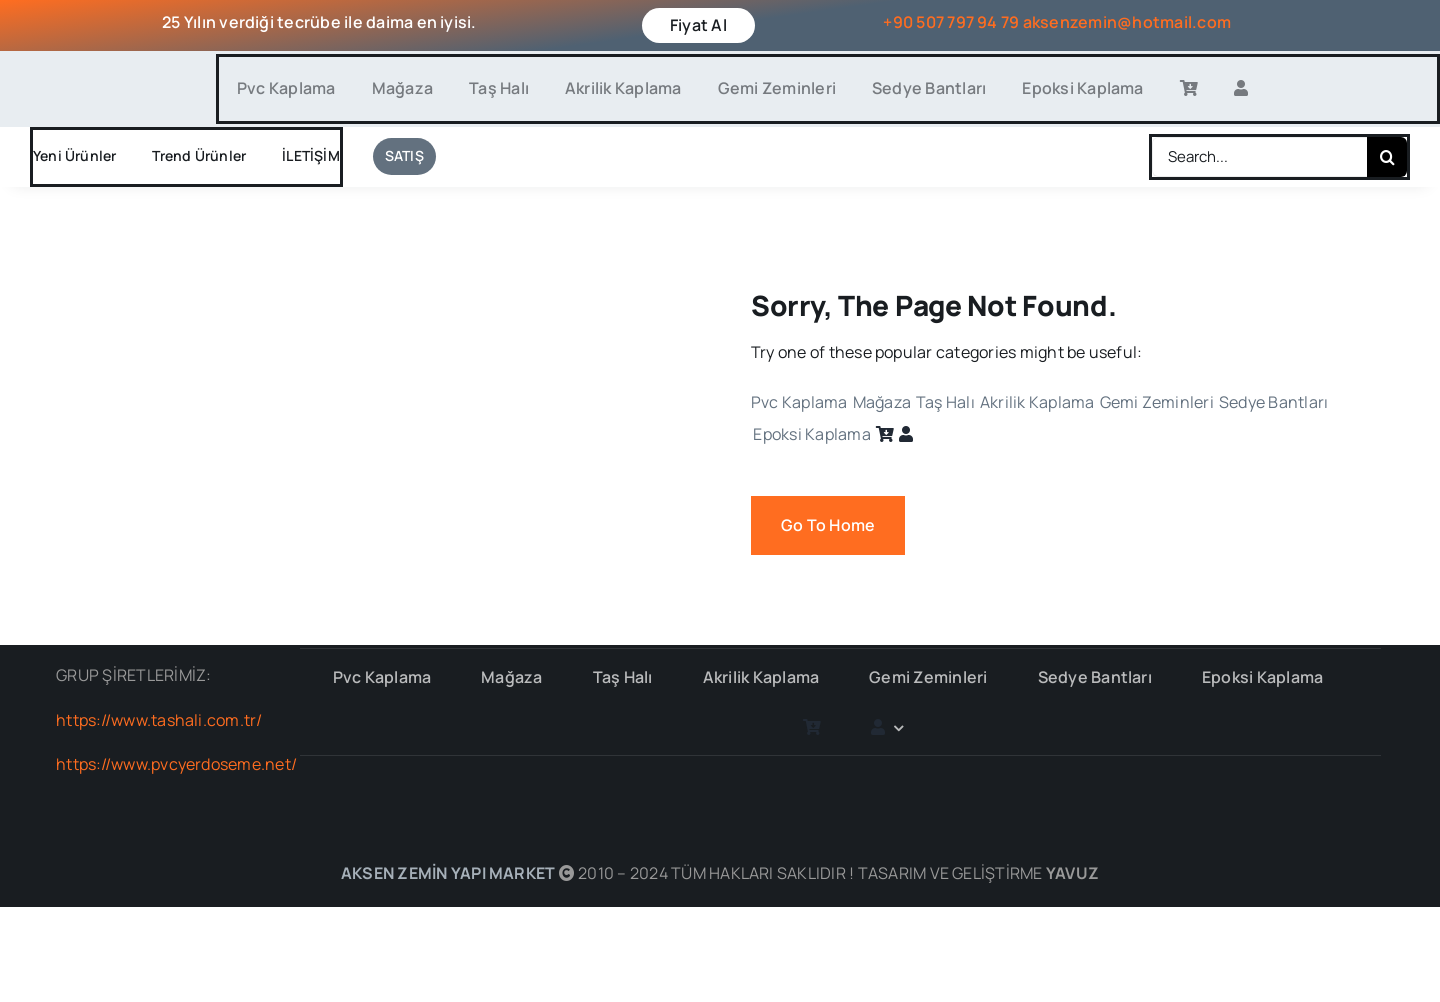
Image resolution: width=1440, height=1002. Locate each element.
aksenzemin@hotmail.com (1127, 22)
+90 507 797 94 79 (951, 22)
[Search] (1387, 157)
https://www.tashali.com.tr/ (159, 720)
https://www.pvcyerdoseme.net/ (176, 764)
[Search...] (1259, 157)
